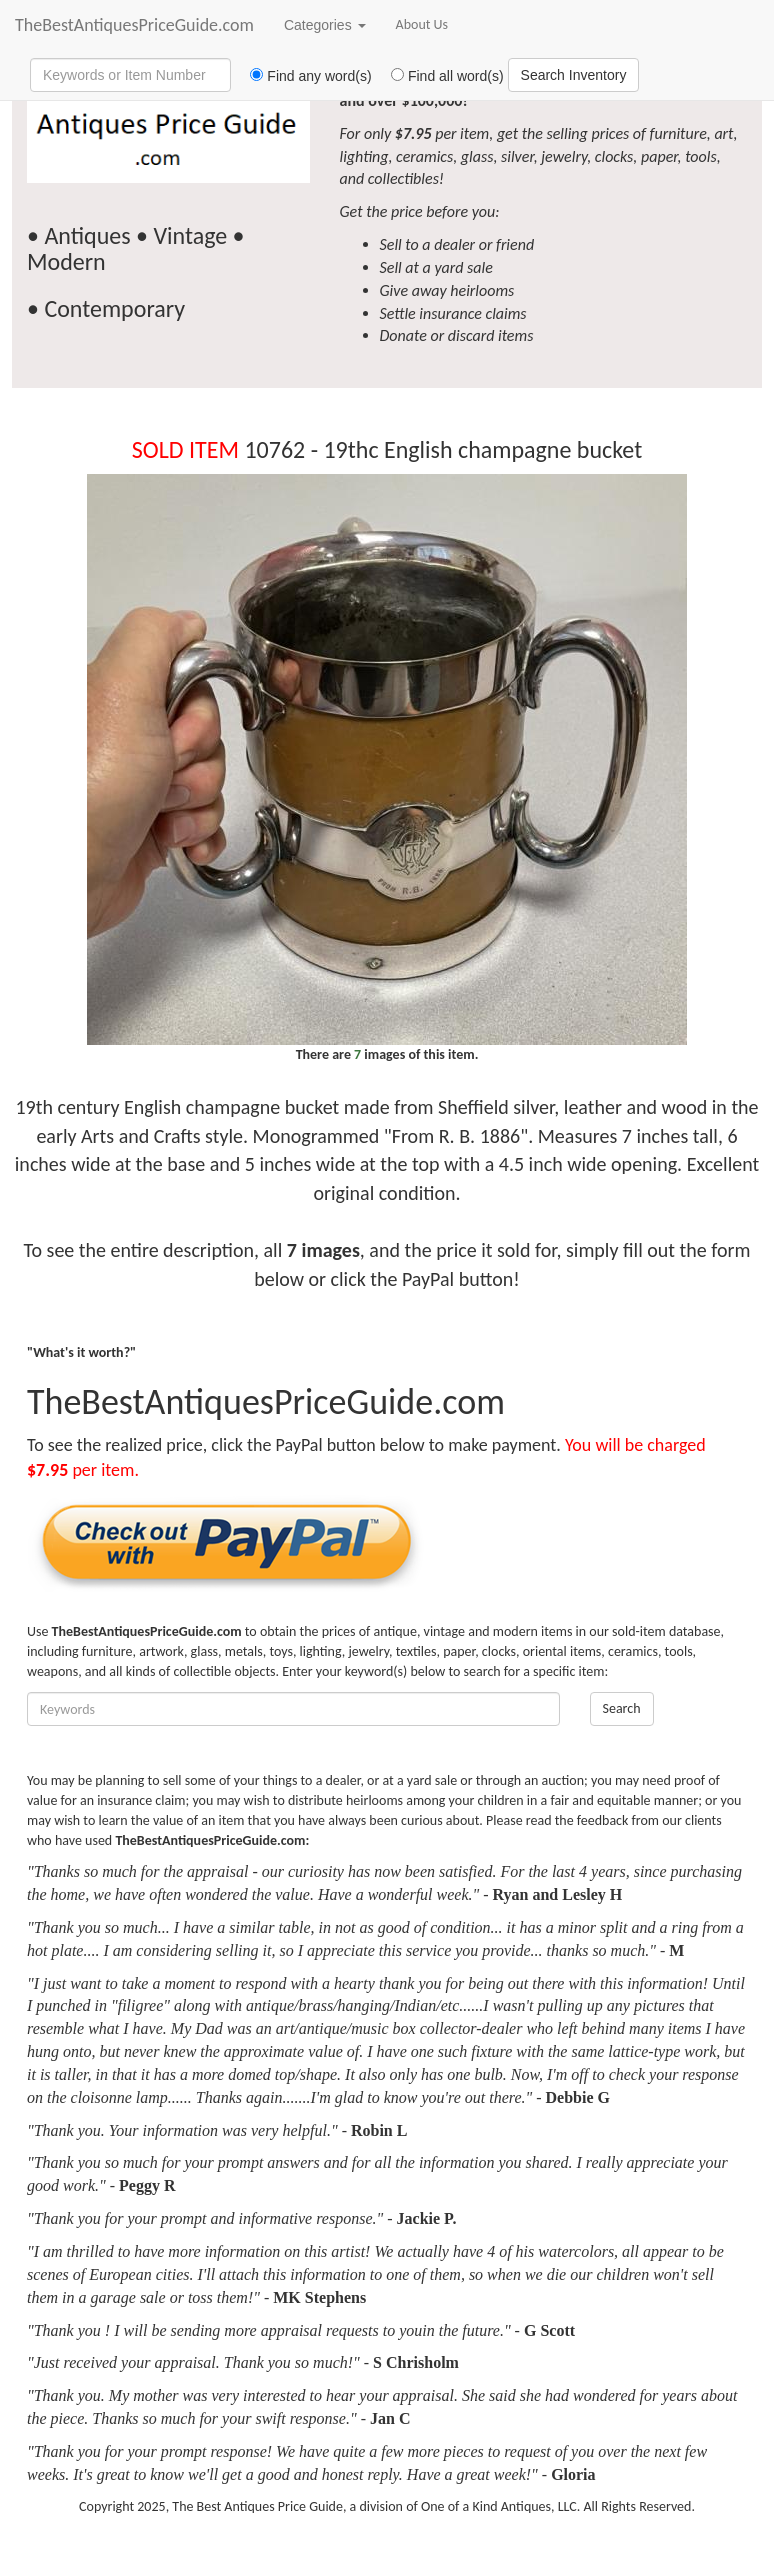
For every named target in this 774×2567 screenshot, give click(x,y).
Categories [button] (325, 25)
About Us (422, 24)
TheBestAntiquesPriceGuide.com (134, 25)
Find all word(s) (440, 76)
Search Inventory (574, 75)
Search (622, 1708)
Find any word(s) (303, 76)
